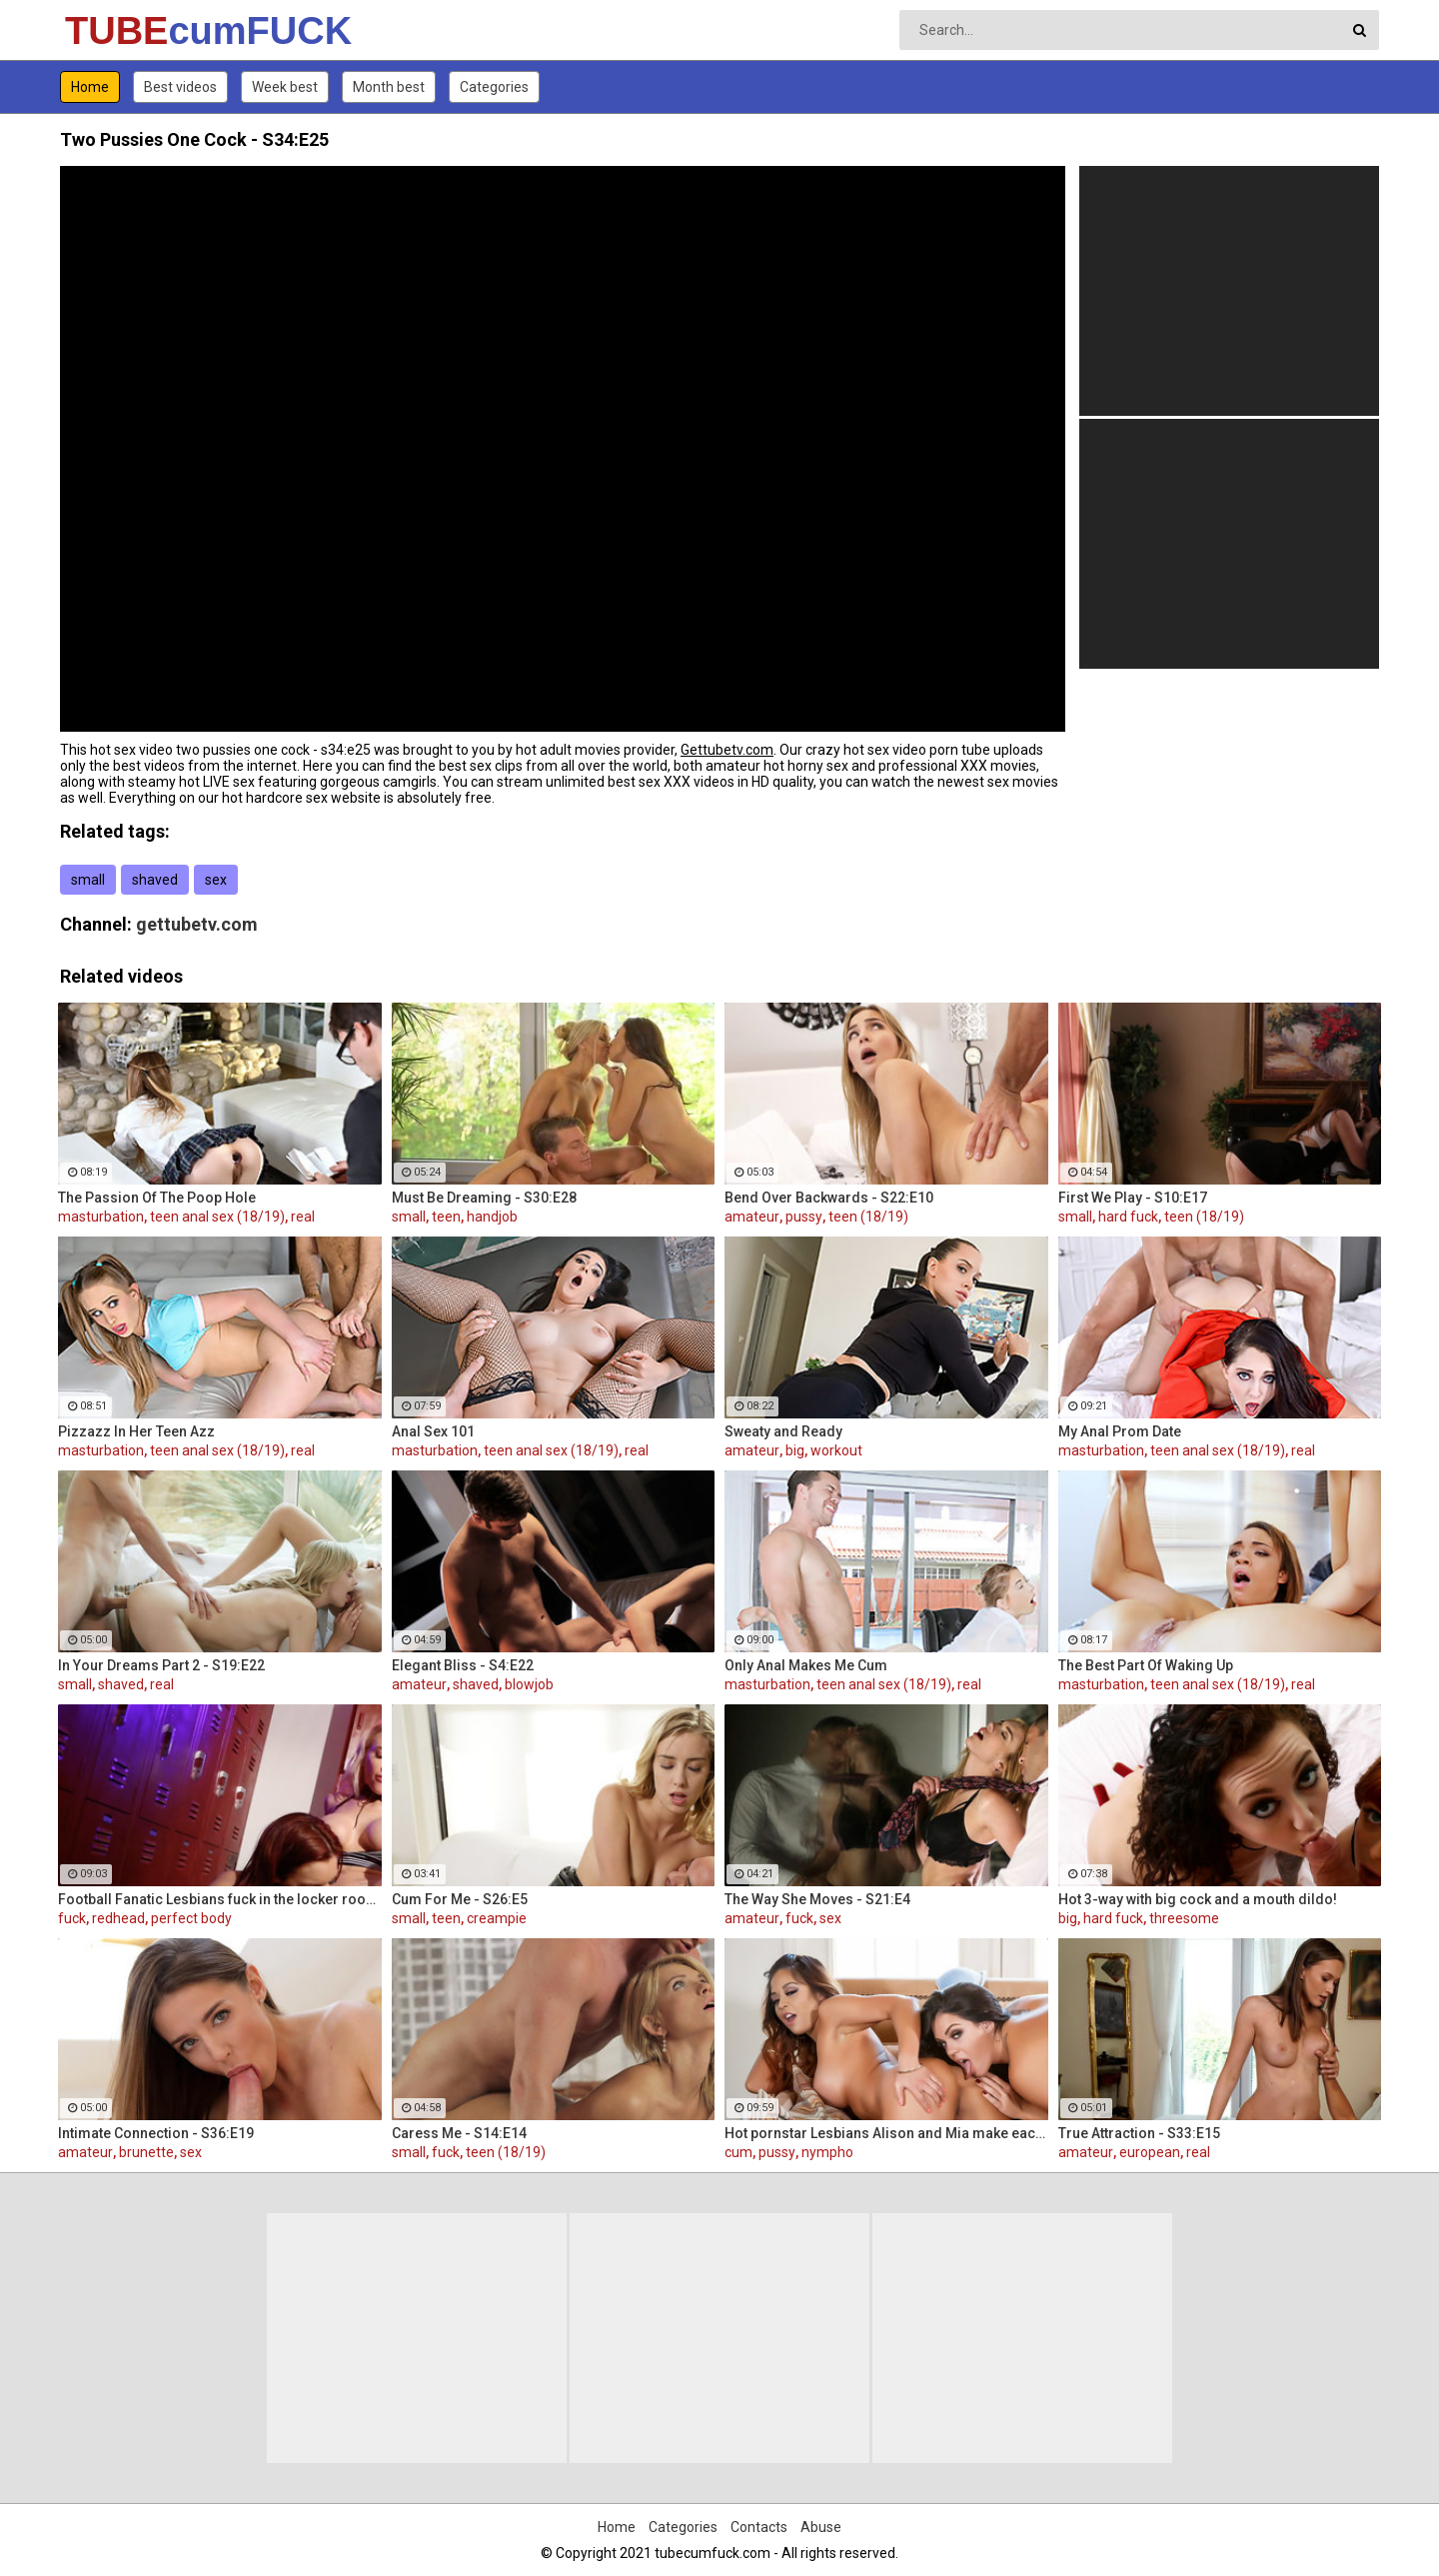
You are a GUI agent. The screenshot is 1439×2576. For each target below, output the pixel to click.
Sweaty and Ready (783, 1431)
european (1149, 2152)
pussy (803, 1217)
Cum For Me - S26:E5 (460, 1899)
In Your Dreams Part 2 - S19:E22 (161, 1665)
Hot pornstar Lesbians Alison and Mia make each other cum (886, 2133)
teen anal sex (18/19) (217, 1217)
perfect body (191, 1918)
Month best (389, 87)
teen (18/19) (868, 1217)
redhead (118, 1918)
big (794, 1450)
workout (836, 1450)
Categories (494, 87)
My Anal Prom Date (1119, 1431)
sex (216, 880)
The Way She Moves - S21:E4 (817, 1899)
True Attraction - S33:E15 (1139, 2133)
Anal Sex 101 (433, 1431)
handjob (492, 1217)
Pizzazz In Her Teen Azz (136, 1431)
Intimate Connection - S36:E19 (156, 2133)
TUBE (117, 31)
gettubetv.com (197, 924)
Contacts (758, 2527)
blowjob (529, 1684)
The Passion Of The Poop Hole (157, 1198)
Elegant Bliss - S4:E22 (463, 1665)
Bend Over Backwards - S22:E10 (828, 1198)
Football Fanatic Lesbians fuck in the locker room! (220, 1899)
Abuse (820, 2527)
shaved (155, 880)
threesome (1184, 1918)
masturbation (101, 1217)
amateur (751, 1217)
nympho (827, 2152)
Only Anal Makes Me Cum (805, 1665)
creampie (497, 1918)
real (303, 1217)
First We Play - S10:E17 (1132, 1198)
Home (90, 87)
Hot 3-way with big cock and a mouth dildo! (1197, 1899)
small (88, 880)
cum (738, 2152)
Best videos (180, 87)
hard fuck (1128, 1217)
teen (446, 1217)
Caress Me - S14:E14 (459, 2133)
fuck (72, 1918)
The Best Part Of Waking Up (1145, 1665)
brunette (146, 2152)
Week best (285, 87)
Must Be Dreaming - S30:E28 (484, 1198)
